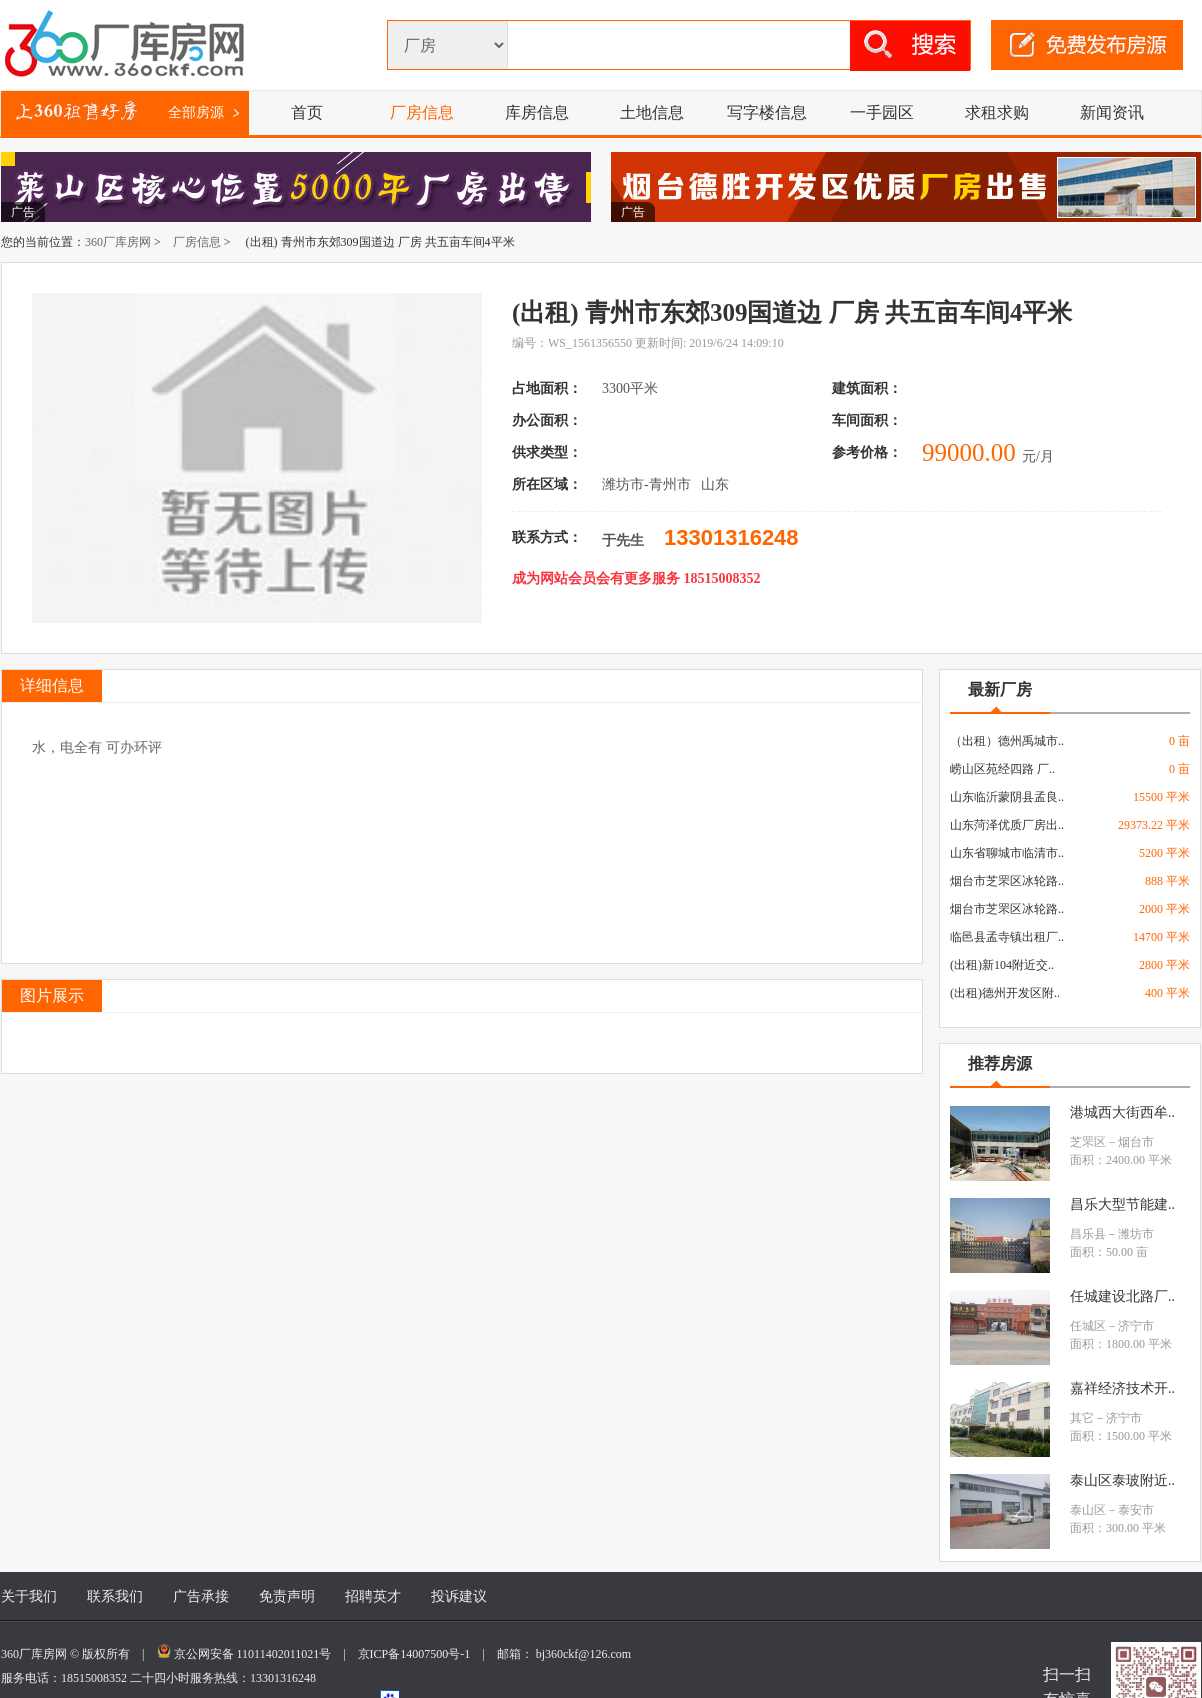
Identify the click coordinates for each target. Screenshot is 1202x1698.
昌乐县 (1088, 1234)
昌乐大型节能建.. (1122, 1204)
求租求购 (997, 112)
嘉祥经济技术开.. (1122, 1388)
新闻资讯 (1112, 112)
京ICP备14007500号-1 (420, 1654)
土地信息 (652, 112)
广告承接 (201, 1596)
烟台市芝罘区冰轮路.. (1007, 881)
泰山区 (1088, 1510)
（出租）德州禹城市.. (1007, 741)
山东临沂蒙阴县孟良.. (1007, 797)
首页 (307, 112)
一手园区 (882, 112)
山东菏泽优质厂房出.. (1007, 825)
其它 (1082, 1418)
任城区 (1088, 1326)
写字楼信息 (767, 112)
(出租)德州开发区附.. (1005, 993)
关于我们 (29, 1596)
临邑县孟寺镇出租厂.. (1007, 937)
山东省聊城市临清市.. (1007, 853)
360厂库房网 (118, 242)
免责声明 (287, 1596)
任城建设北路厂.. (1122, 1296)
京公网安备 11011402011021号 (253, 1654)
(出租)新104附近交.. (1002, 965)
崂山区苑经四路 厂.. (1002, 769)
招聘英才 (373, 1596)
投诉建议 (459, 1596)
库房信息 (537, 112)
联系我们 (115, 1596)
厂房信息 (422, 112)
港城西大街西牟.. (1122, 1112)
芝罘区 (1088, 1142)
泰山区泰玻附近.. (1122, 1480)
